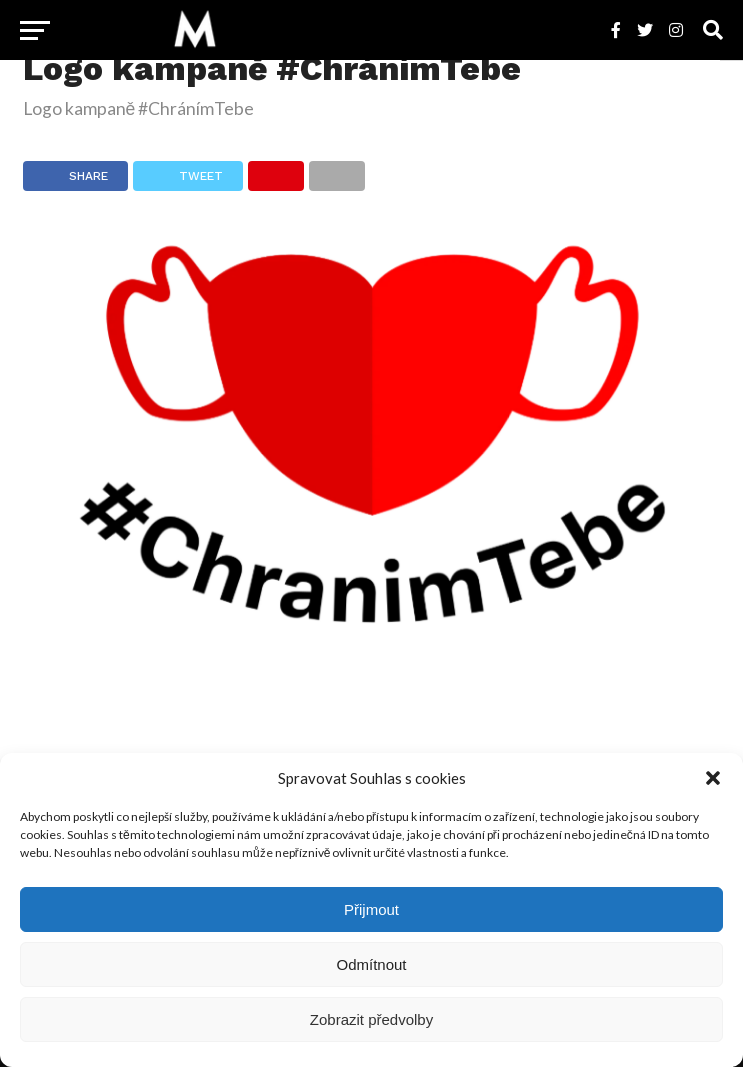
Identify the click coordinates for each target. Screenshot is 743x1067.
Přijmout (371, 909)
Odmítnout (371, 964)
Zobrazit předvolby (371, 1019)
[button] (713, 778)
